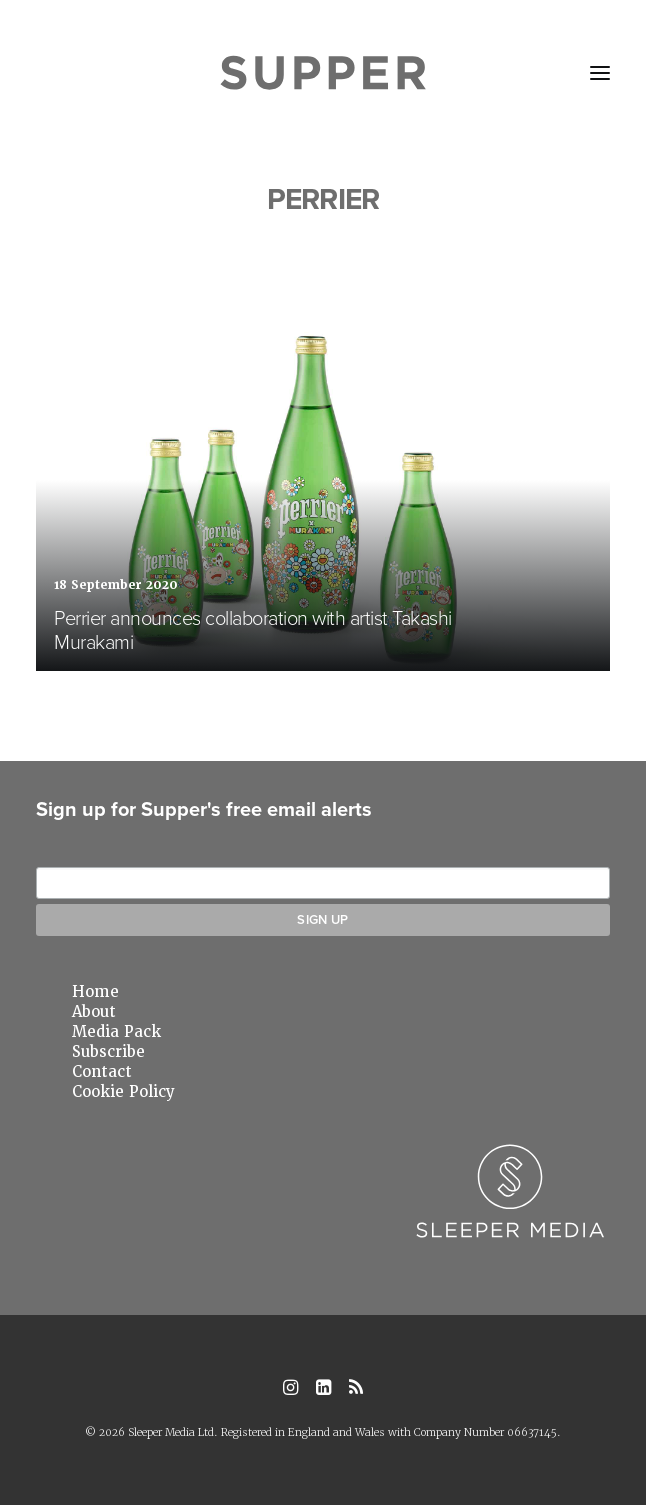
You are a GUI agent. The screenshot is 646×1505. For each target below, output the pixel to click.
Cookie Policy (123, 1092)
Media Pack (116, 1032)
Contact (102, 1072)
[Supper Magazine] (323, 73)
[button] (600, 73)
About (94, 1012)
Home (95, 992)
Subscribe (108, 1052)
